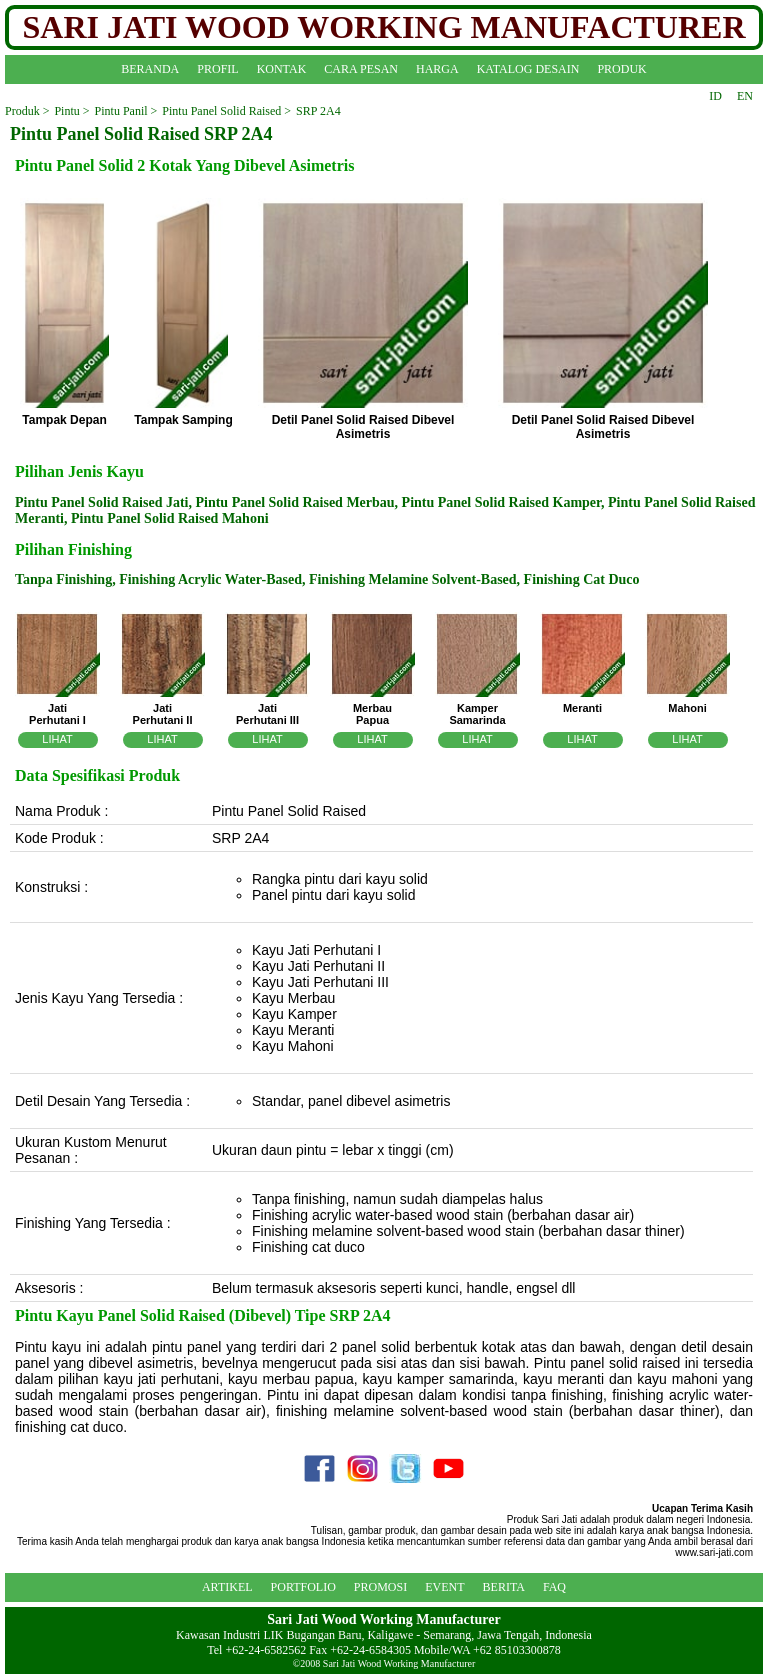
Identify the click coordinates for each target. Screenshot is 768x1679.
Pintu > (71, 111)
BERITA (504, 1587)
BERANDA (150, 69)
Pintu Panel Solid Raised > (226, 111)
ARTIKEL (227, 1587)
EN (745, 96)
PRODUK (621, 69)
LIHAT (57, 739)
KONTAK (282, 69)
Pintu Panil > (126, 111)
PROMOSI (380, 1587)
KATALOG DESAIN (528, 69)
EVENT (444, 1587)
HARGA (437, 69)
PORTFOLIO (303, 1587)
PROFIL (217, 69)
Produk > (27, 111)
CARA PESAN (361, 69)
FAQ (554, 1587)
